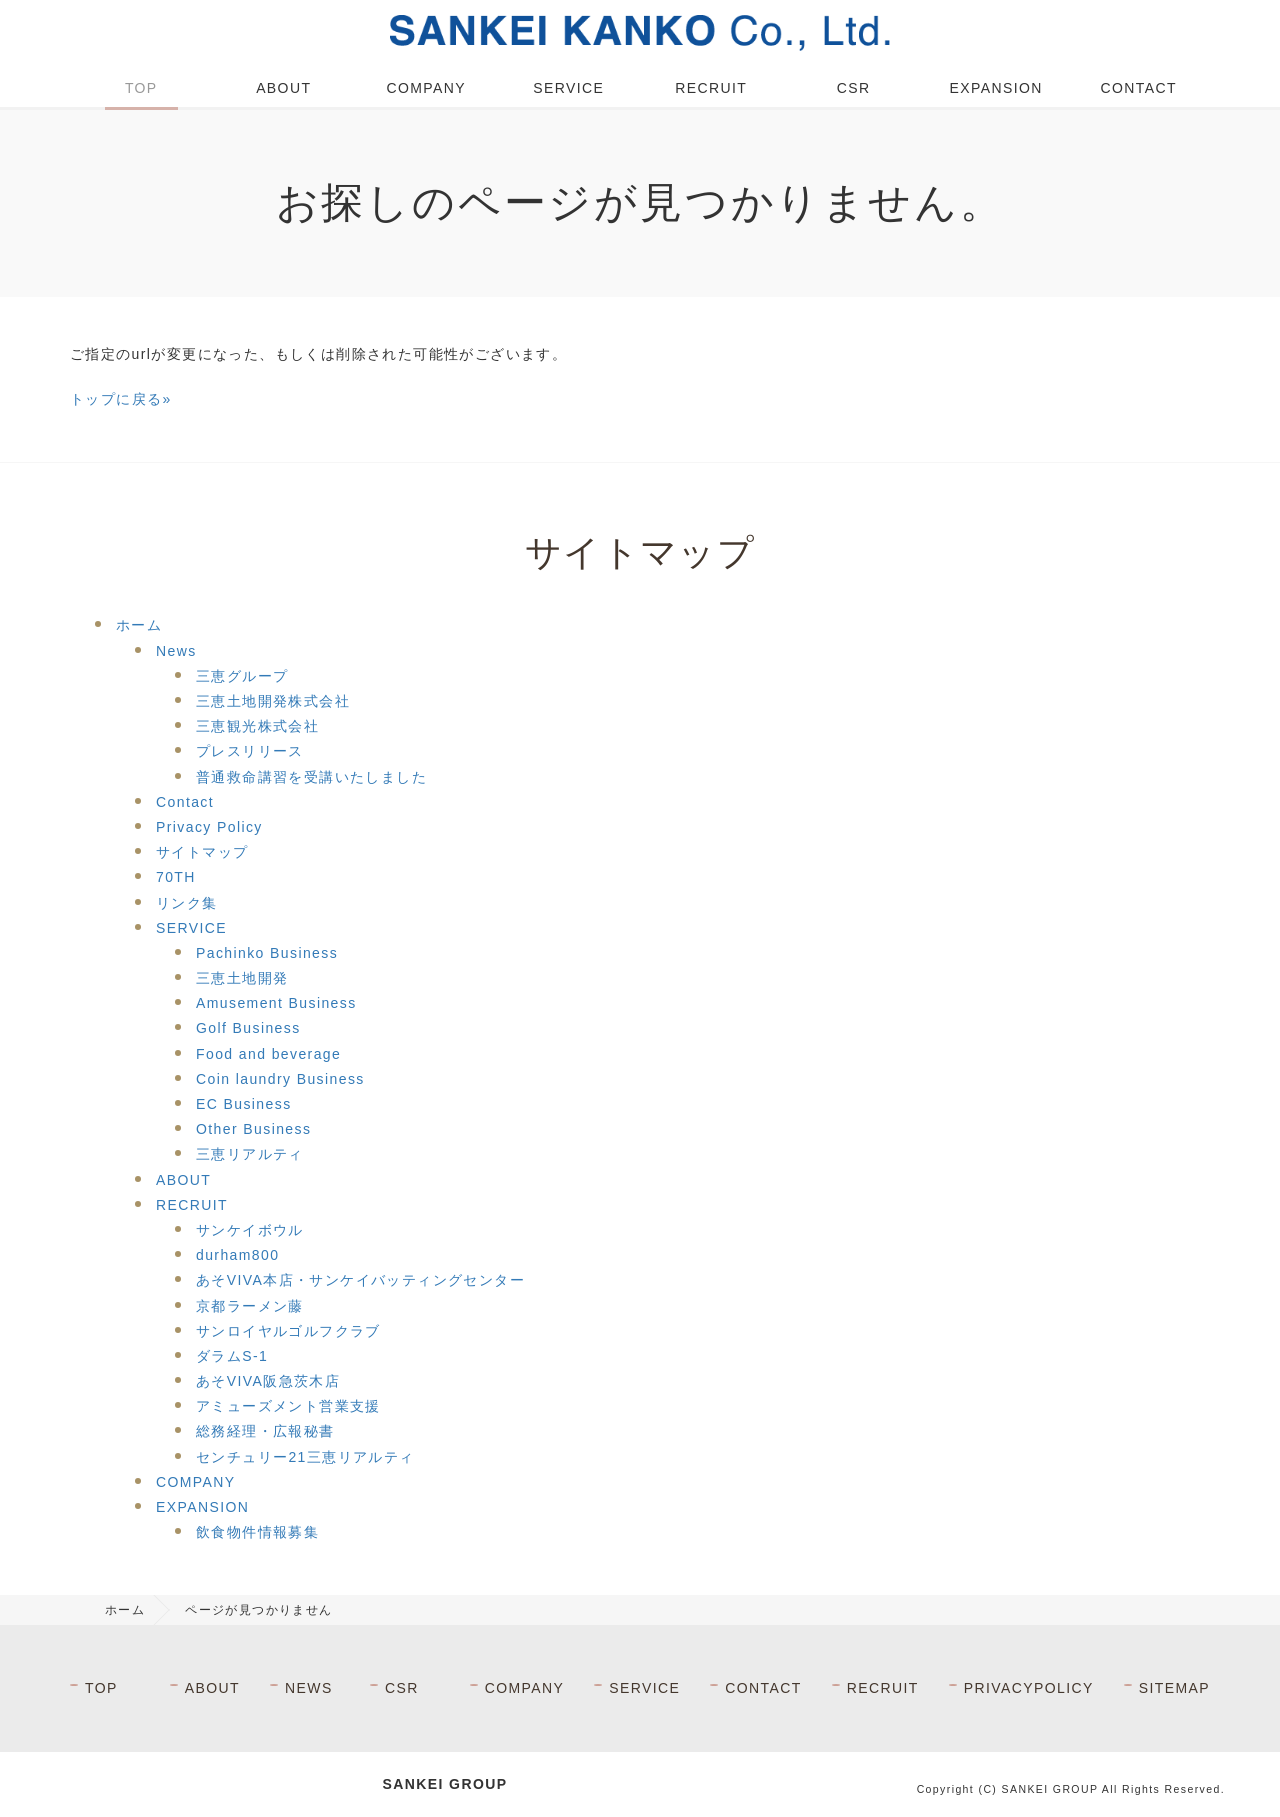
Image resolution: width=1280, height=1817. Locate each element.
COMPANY (426, 88)
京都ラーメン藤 (250, 1306)
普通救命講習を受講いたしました (311, 777)
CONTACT (1139, 88)
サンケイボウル (250, 1230)
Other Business (253, 1129)
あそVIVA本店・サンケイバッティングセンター (360, 1280)
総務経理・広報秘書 (265, 1431)
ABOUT (283, 88)
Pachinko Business (267, 953)
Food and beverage (268, 1054)
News (176, 651)
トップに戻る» (121, 399)
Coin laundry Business (280, 1079)
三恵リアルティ (250, 1154)
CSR (854, 88)
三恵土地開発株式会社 (273, 701)
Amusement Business (276, 1003)
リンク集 (187, 903)
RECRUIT (711, 88)
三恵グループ (242, 676)
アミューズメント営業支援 (288, 1406)
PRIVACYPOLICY (1029, 1688)
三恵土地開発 (242, 978)
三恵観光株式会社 (257, 726)
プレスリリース (250, 751)
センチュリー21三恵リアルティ (305, 1457)
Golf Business (248, 1028)
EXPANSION (996, 88)
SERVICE (568, 88)
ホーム (139, 625)
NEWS (309, 1688)
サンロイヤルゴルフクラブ (288, 1331)
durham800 (237, 1255)
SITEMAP (1174, 1688)
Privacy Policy (209, 827)
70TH (176, 877)
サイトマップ (202, 852)
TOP (141, 88)
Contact (185, 802)
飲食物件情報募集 (257, 1532)
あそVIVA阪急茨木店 (268, 1381)
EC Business (244, 1104)
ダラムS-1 (232, 1356)
